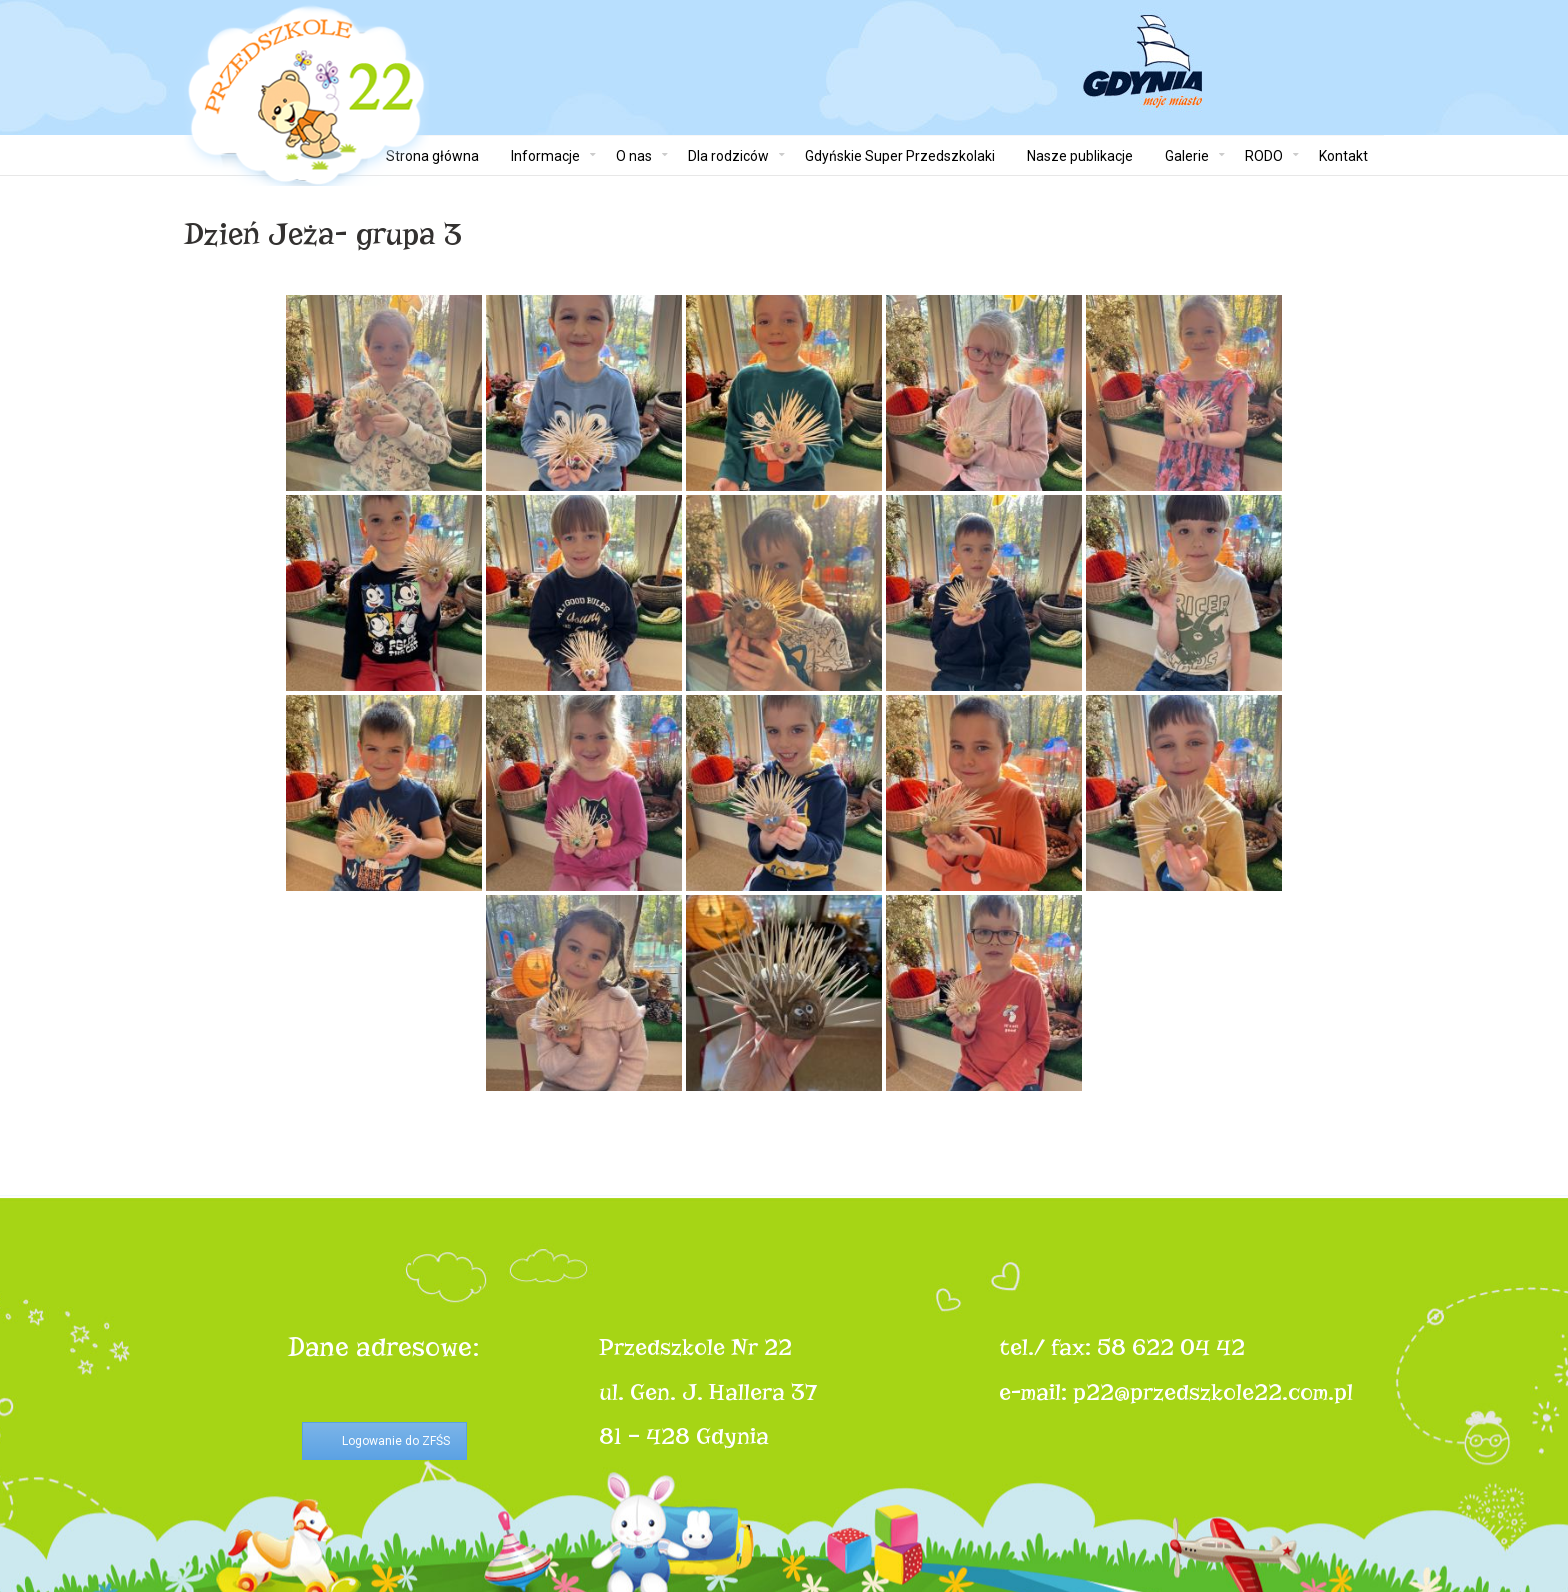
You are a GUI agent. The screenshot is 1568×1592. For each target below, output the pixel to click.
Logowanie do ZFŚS (396, 1441)
